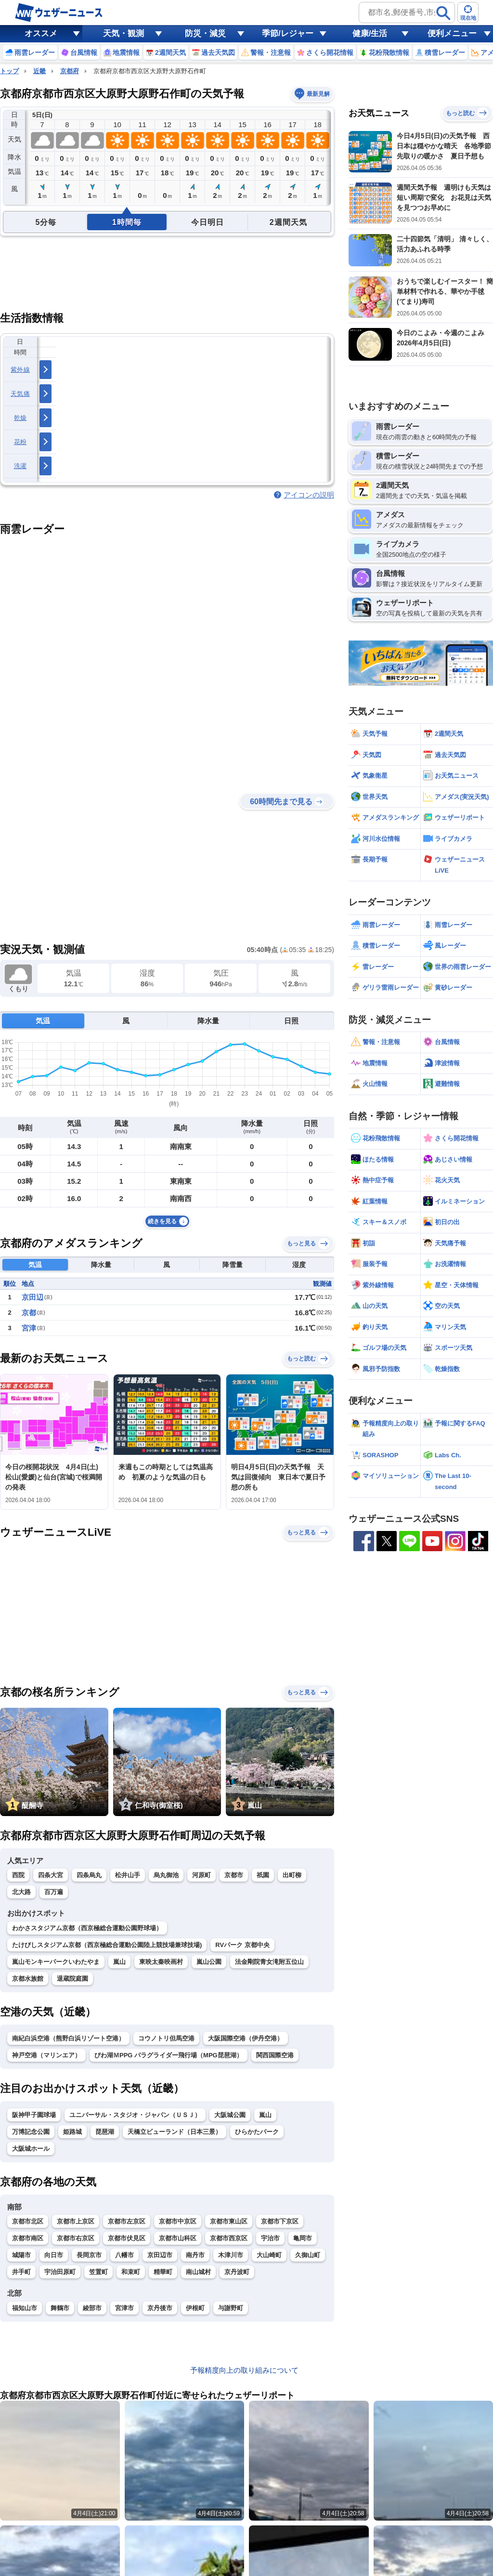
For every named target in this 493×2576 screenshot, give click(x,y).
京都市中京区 (177, 2221)
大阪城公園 (230, 2114)
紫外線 (20, 369)
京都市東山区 (228, 2221)
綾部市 (92, 2308)
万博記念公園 (31, 2131)
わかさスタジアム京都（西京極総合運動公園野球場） (87, 1928)
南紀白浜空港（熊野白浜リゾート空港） (68, 2038)
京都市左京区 (126, 2221)
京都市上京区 (75, 2221)
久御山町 (307, 2255)
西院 (18, 1875)
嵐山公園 (208, 1961)
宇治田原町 (60, 2271)
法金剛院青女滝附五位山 (269, 1961)
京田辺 (32, 1297)
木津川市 (230, 2255)
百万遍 (53, 1892)
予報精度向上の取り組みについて (244, 2370)
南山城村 (198, 2271)
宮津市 (124, 2308)
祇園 (263, 1875)
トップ (9, 71)
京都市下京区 (279, 2221)
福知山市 (24, 2308)
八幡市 (124, 2255)
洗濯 (20, 466)
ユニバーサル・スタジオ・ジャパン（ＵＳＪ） (135, 2114)
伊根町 (195, 2308)
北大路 (21, 1892)
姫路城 (72, 2131)
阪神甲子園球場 (34, 2114)
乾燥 (20, 418)
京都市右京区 (75, 2238)
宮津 (29, 1328)
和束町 (130, 2271)
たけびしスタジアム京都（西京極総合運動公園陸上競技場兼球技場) (107, 1944)
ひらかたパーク (257, 2131)
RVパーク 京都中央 (242, 1944)
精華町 (163, 2271)
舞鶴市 (60, 2308)
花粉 (20, 442)
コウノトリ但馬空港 (166, 2038)
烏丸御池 (166, 1875)
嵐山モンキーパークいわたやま (56, 1961)
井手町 (21, 2271)
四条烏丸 (89, 1875)
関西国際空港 (275, 2055)
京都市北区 (27, 2221)
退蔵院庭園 (72, 1978)
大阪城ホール (31, 2148)
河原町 (201, 1875)
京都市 (233, 1875)
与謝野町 (230, 2308)
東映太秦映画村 (161, 1961)
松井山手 (127, 1875)
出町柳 (292, 1875)
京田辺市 (159, 2255)
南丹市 (195, 2255)
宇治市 (270, 2238)
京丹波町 (236, 2271)
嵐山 (119, 1961)
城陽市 (21, 2255)
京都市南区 (27, 2238)
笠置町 (98, 2271)
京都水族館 (27, 1978)
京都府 (69, 71)
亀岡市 (302, 2238)
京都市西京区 (228, 2238)
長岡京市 (89, 2255)
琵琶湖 (104, 2131)
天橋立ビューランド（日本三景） (174, 2131)
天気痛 (20, 394)
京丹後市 (159, 2308)
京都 (29, 1312)
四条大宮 (50, 1875)
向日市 (53, 2255)
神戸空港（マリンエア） (46, 2055)
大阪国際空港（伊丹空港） (245, 2038)
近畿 (39, 71)
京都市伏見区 (126, 2238)
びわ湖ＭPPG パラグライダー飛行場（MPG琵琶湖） (168, 2055)
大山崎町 (269, 2255)
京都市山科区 (177, 2238)
